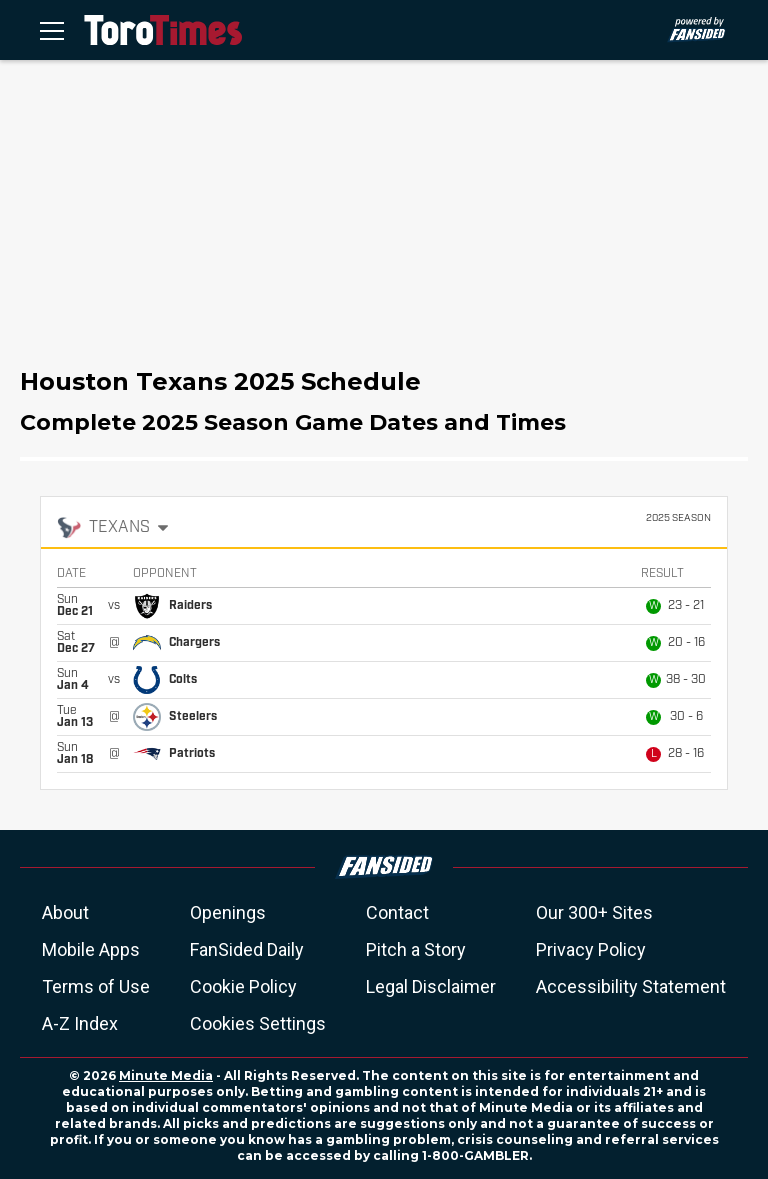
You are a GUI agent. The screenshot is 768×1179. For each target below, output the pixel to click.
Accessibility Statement (631, 986)
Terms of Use (96, 986)
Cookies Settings (258, 1023)
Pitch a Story (416, 949)
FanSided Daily (247, 949)
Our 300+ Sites (594, 912)
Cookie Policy (243, 986)
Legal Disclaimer (431, 986)
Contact (397, 912)
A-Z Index (80, 1023)
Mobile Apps (91, 949)
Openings (228, 912)
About (65, 912)
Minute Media (166, 1075)
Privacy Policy (591, 949)
